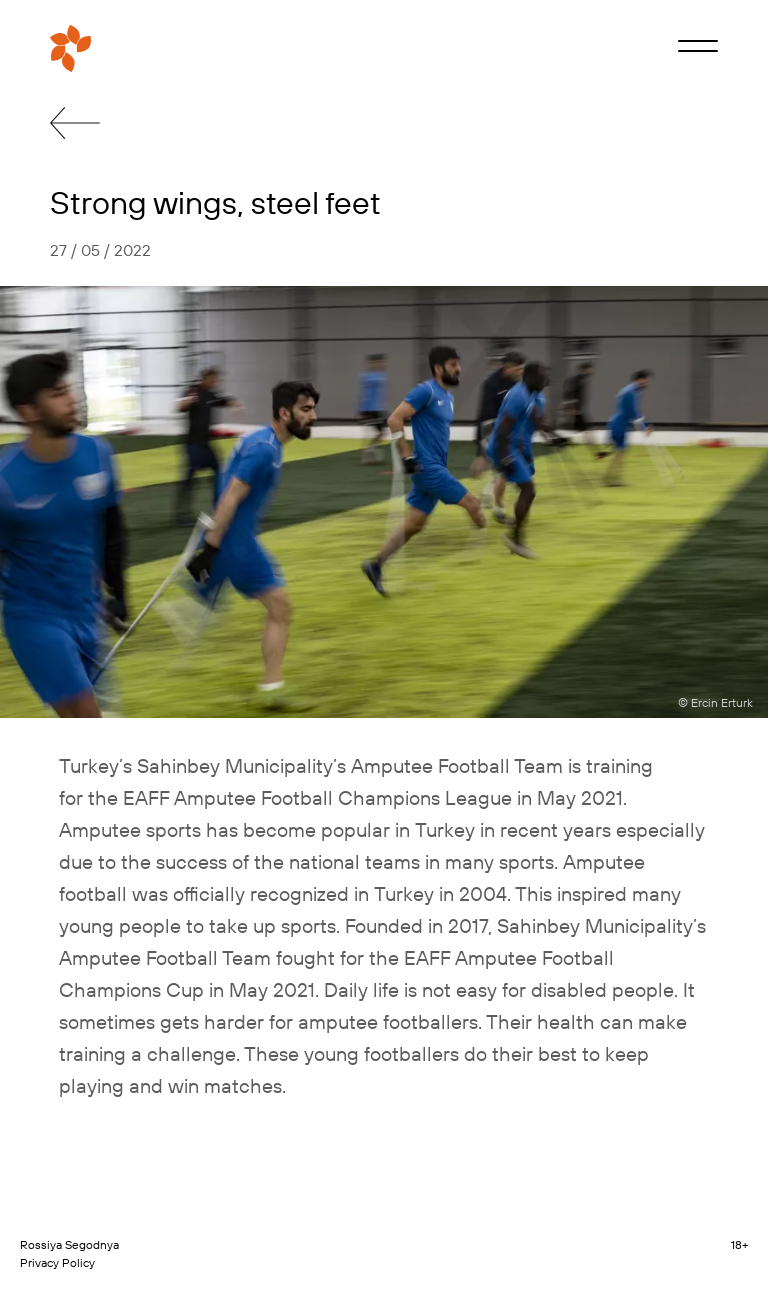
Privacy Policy (57, 1262)
